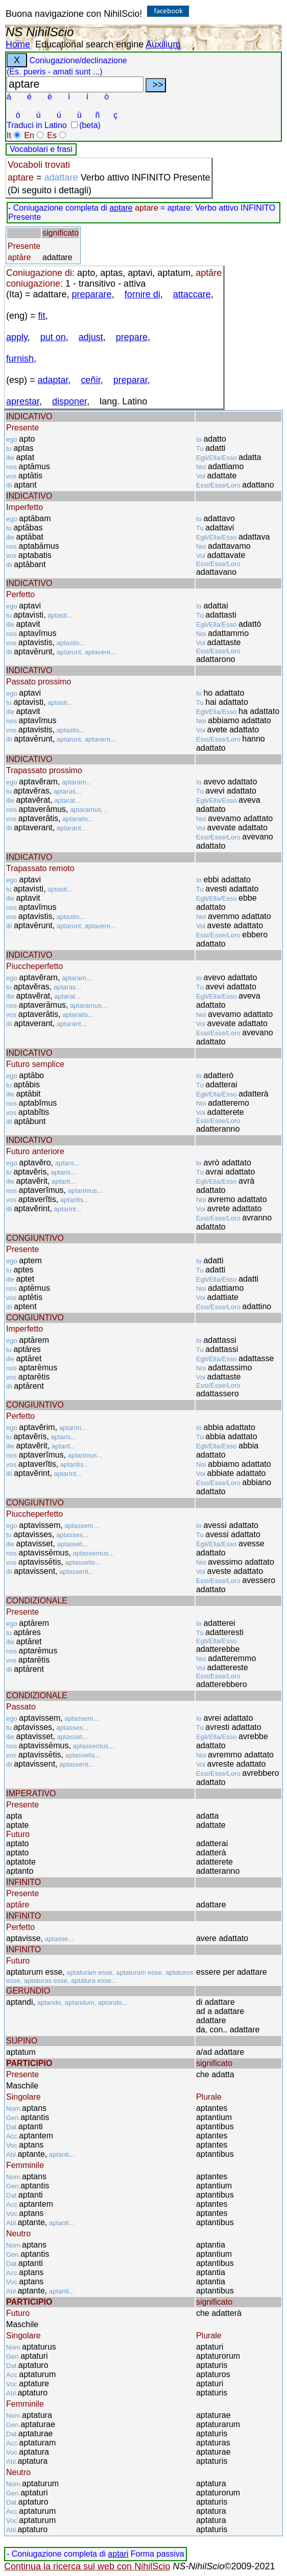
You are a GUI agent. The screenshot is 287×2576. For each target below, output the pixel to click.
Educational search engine (89, 44)
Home (18, 44)
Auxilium (163, 44)
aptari (118, 2553)
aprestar (22, 401)
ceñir (91, 380)
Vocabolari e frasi (41, 149)
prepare (132, 337)
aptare (120, 207)
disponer (69, 401)
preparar (130, 380)
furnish (20, 358)
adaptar (53, 380)
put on (53, 337)
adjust (91, 337)
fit (41, 316)
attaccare (192, 294)
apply (17, 337)
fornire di (142, 294)
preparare (92, 294)
